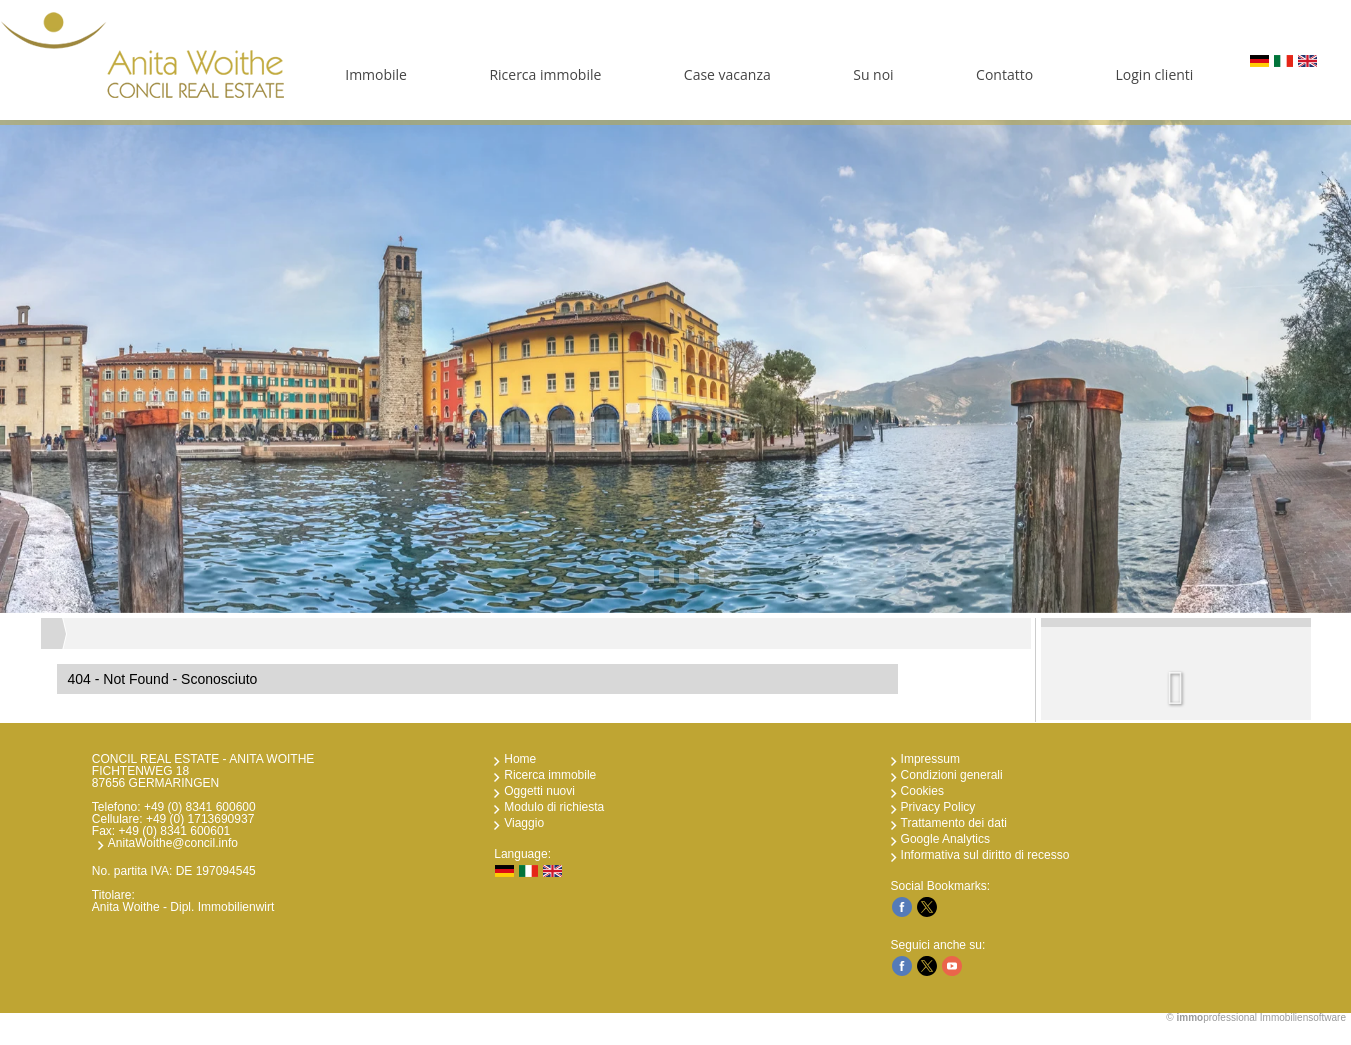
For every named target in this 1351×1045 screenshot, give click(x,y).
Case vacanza (727, 74)
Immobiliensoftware (1303, 1017)
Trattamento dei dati (954, 823)
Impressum (930, 759)
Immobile (376, 74)
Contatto (1004, 74)
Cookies (922, 791)
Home (520, 759)
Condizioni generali (952, 775)
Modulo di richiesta (554, 807)
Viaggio (524, 823)
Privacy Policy (938, 807)
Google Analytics (945, 839)
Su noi (873, 74)
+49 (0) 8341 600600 (200, 807)
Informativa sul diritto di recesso (985, 855)
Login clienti (1155, 74)
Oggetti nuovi (539, 791)
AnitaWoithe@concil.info (173, 843)
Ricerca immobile (545, 74)
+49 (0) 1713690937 (200, 819)
